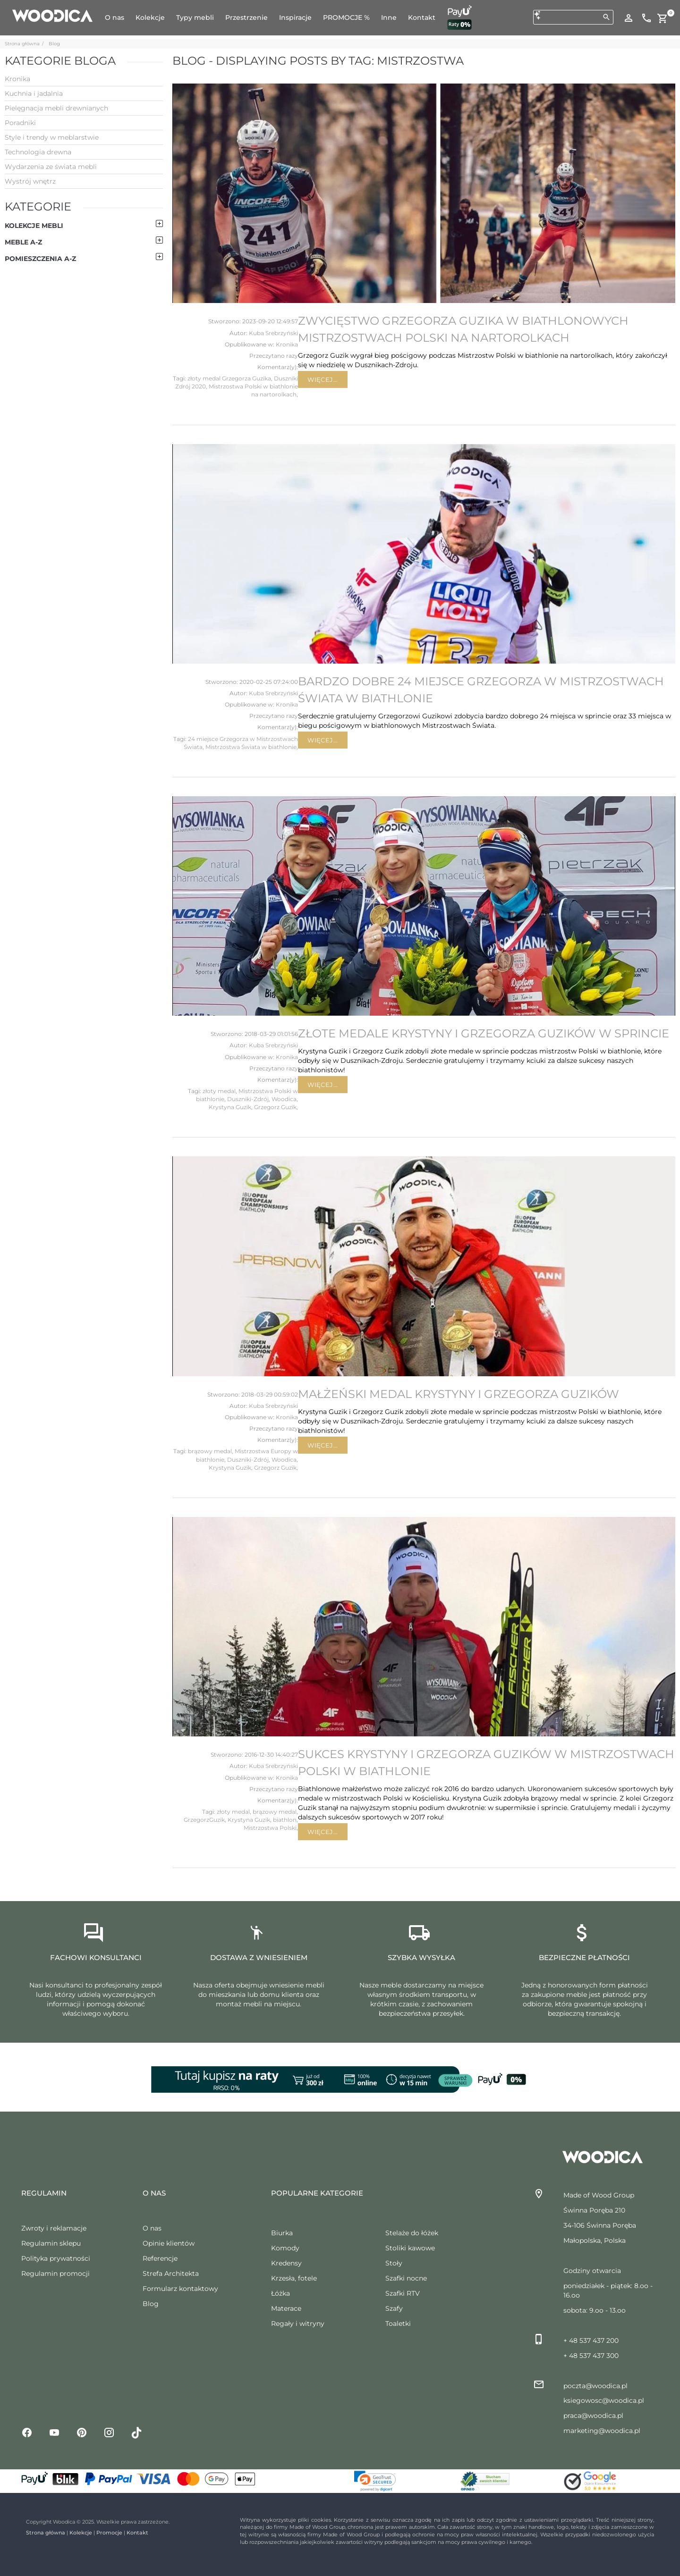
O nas (152, 2228)
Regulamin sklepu (51, 2243)
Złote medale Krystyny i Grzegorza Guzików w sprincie (483, 1033)
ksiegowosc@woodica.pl (603, 2400)
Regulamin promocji (55, 2273)
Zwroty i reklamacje (53, 2228)
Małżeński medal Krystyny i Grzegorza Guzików (458, 1394)
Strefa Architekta (171, 2273)
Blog (54, 44)
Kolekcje (80, 2532)
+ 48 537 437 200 (591, 2340)
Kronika (287, 344)
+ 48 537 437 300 (591, 2355)
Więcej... (322, 379)
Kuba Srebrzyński (273, 333)
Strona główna (22, 44)
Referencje (160, 2258)
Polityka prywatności (55, 2258)
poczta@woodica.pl (595, 2386)
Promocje (109, 2532)
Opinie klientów (169, 2243)
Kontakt (137, 2532)
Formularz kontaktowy (180, 2288)
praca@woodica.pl (593, 2415)
